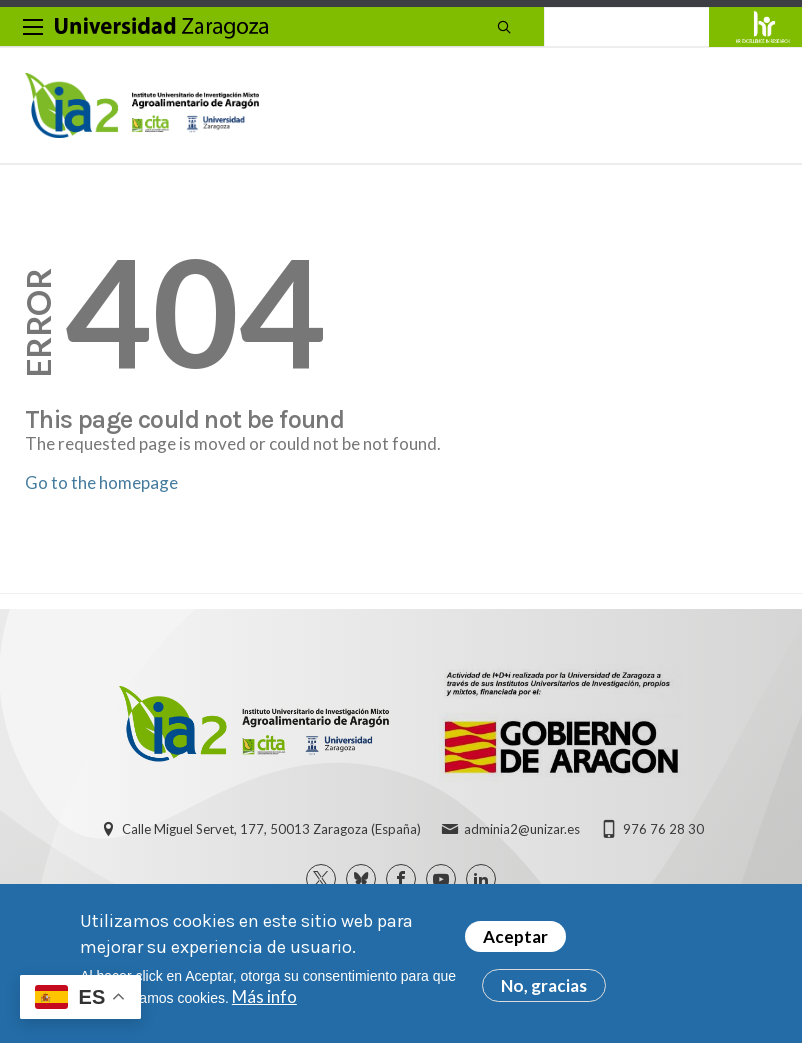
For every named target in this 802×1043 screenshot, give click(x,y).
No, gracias (544, 987)
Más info (264, 998)
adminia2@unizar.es (522, 829)
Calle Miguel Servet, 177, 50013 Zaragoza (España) (271, 829)
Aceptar (515, 938)
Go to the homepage (101, 482)
